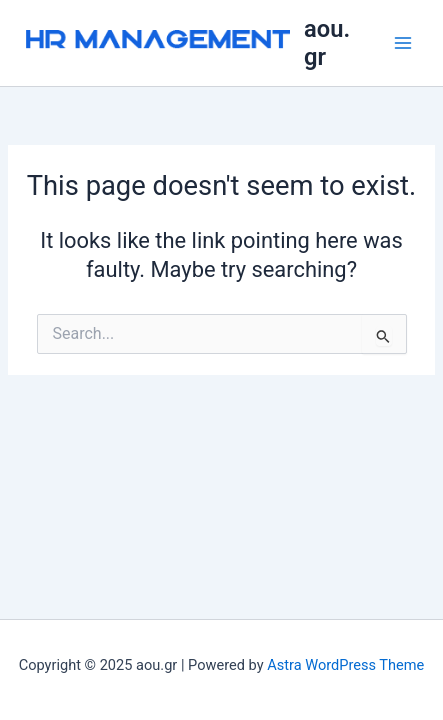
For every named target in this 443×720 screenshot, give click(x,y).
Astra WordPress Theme (345, 665)
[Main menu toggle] (403, 43)
